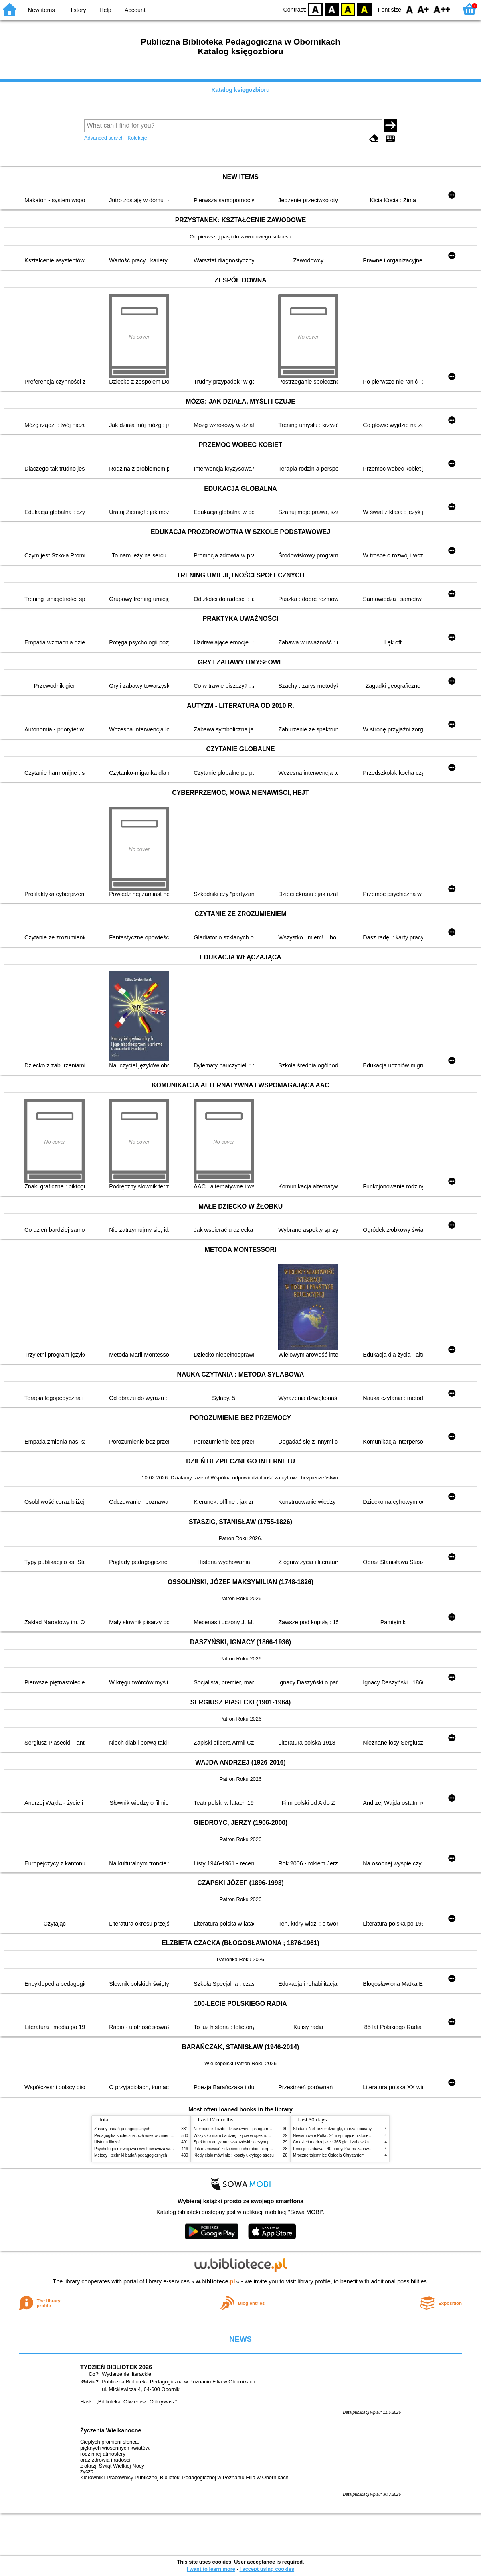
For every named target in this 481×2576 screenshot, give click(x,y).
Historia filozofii (107, 2142)
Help (105, 10)
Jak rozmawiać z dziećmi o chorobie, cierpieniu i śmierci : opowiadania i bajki (262, 2149)
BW (332, 9)
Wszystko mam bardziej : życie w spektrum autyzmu (240, 2135)
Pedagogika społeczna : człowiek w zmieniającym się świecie (149, 2135)
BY (364, 9)
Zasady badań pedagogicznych (122, 2129)
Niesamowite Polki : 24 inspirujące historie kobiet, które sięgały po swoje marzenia (366, 2135)
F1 (423, 9)
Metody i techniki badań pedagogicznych (130, 2155)
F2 (442, 9)
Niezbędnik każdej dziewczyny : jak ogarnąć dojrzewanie (244, 2129)
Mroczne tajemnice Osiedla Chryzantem (329, 2155)
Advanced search (104, 138)
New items (41, 10)
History (77, 10)
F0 (409, 9)
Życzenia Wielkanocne (110, 2430)
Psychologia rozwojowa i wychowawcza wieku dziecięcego (146, 2149)
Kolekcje (137, 138)
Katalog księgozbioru (240, 90)
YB (348, 9)
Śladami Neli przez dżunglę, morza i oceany (332, 2129)
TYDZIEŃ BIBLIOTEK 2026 (116, 2367)
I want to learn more (211, 2569)
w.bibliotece (215, 2281)
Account (135, 10)
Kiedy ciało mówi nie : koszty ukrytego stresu (234, 2155)
